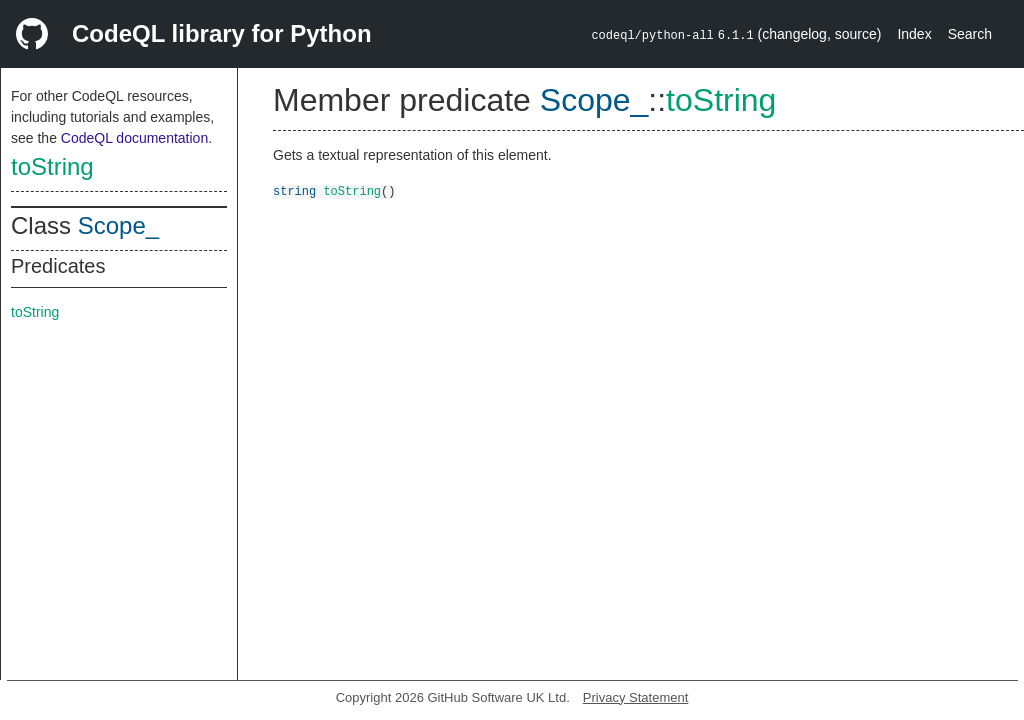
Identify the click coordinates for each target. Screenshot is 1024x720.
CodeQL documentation (134, 138)
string (294, 190)
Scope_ (118, 225)
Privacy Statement (636, 697)
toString (52, 166)
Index (914, 34)
